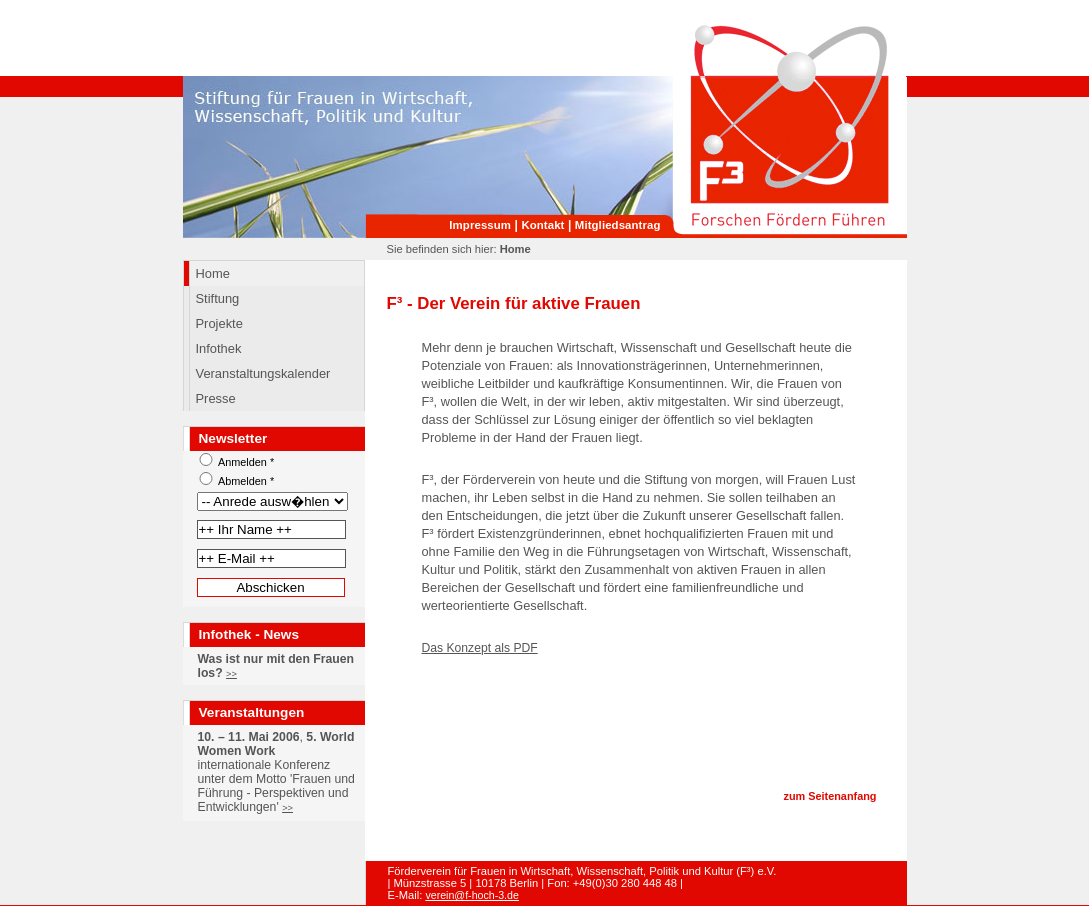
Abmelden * (246, 481)
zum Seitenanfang (829, 796)
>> (231, 674)
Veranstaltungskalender (263, 373)
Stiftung (218, 298)
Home (213, 273)
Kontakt (542, 225)
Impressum (480, 225)
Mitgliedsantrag (618, 225)
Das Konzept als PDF (480, 648)
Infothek (219, 348)
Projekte (219, 323)
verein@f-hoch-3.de (471, 895)
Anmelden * (246, 462)
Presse (216, 398)
